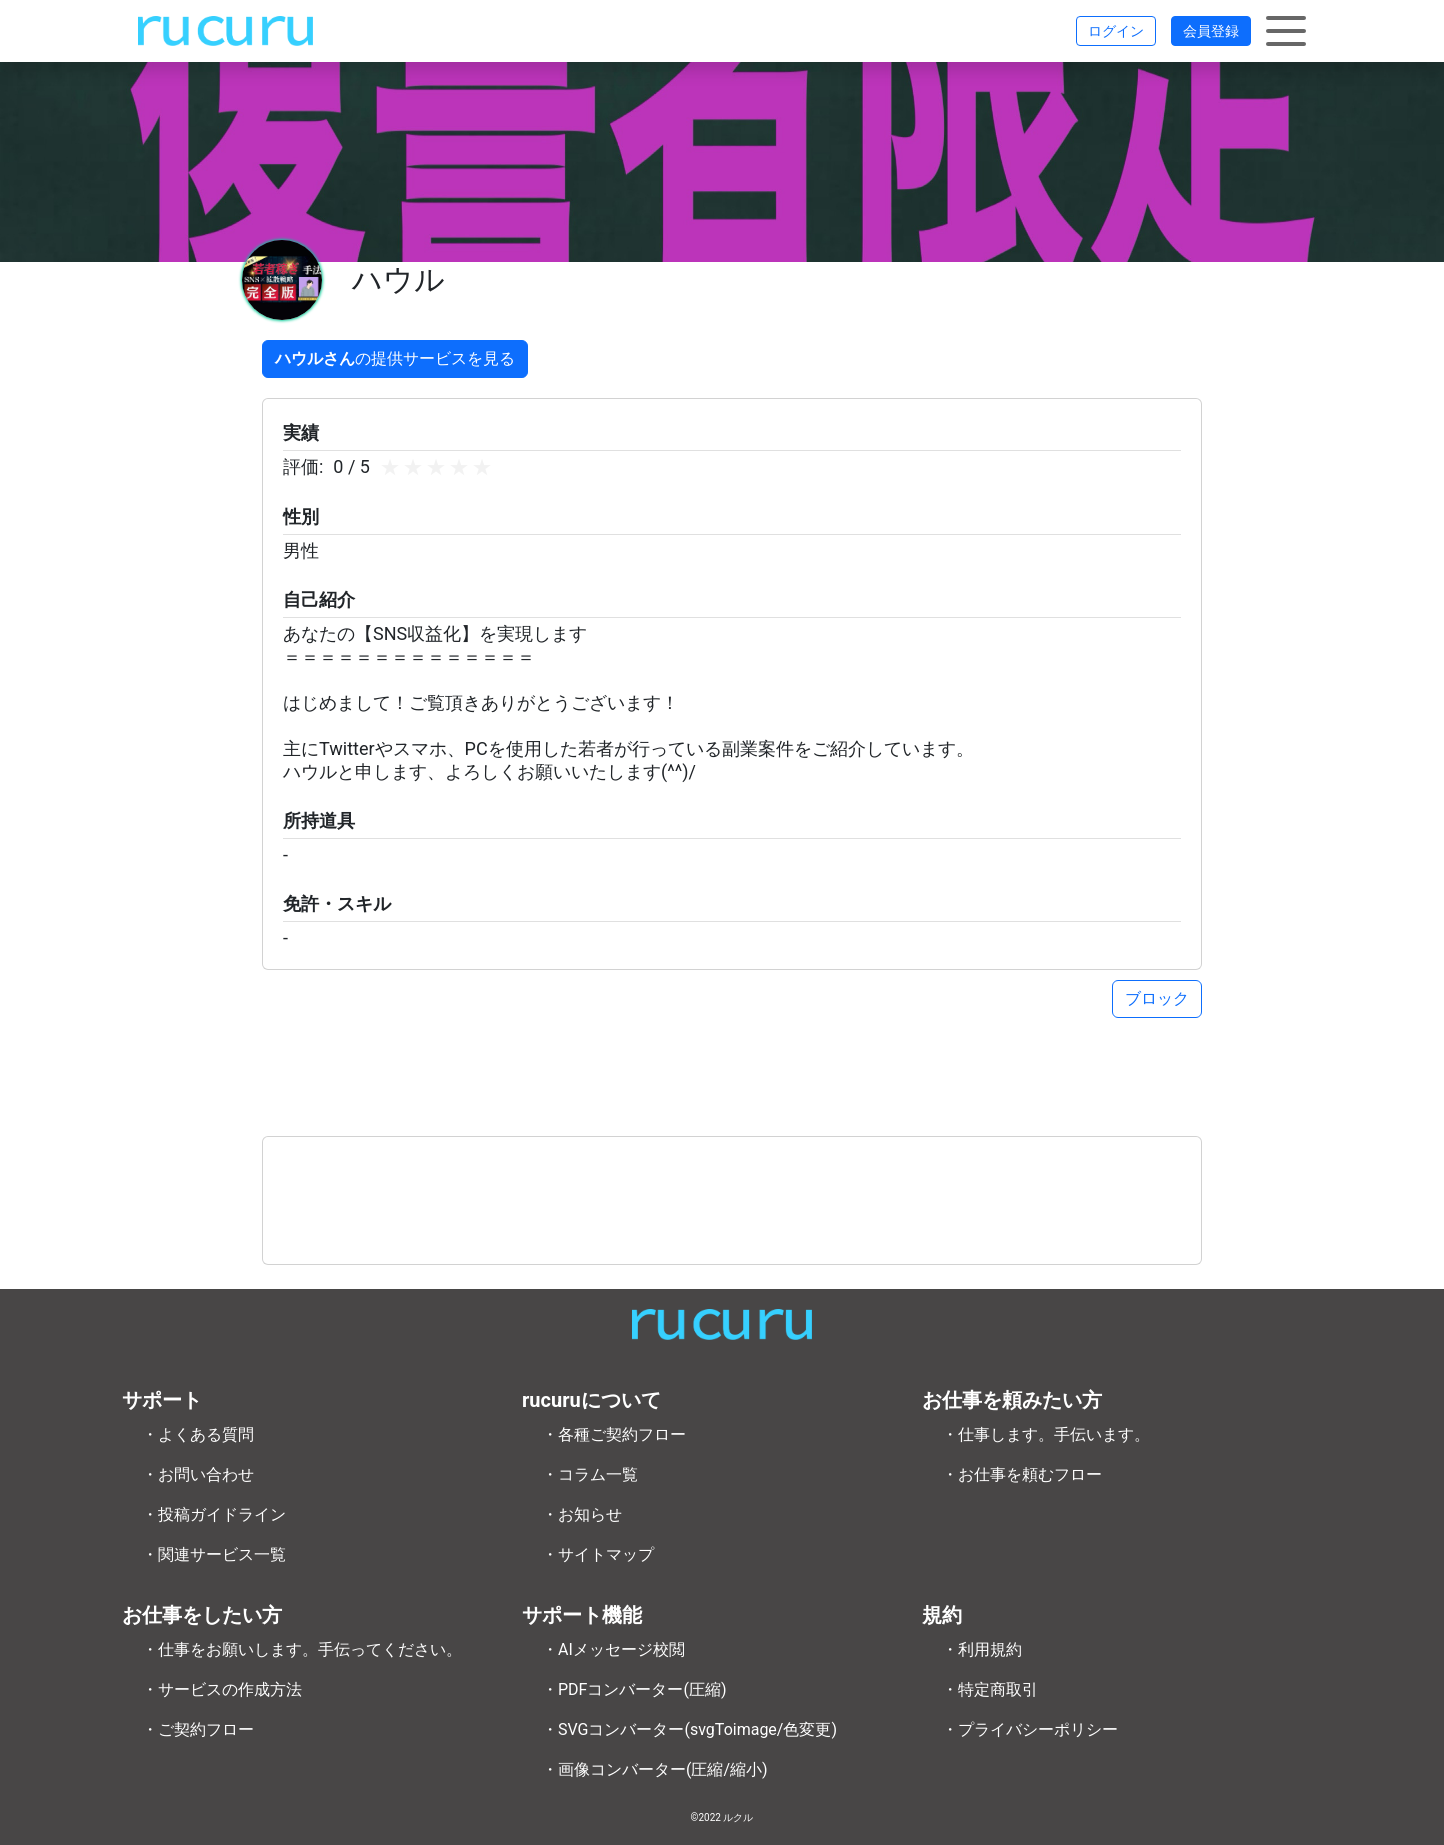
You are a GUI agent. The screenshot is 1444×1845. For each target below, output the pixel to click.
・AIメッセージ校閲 (613, 1649)
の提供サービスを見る (395, 358)
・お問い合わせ (198, 1474)
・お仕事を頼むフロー (1022, 1474)
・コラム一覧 (590, 1474)
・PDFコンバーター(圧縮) (634, 1689)
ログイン (1116, 31)
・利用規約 (982, 1649)
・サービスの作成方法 (222, 1689)
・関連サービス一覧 (214, 1554)
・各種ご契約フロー (614, 1434)
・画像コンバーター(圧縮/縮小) (655, 1769)
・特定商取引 (990, 1689)
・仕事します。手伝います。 (1046, 1434)
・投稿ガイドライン (214, 1514)
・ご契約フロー (198, 1729)
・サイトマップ (598, 1554)
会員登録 (1211, 31)
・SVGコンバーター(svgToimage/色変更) (689, 1729)
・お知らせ (582, 1514)
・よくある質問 (198, 1434)
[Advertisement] (732, 1200)
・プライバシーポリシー (1030, 1729)
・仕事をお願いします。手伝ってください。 (302, 1649)
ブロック (1157, 998)
